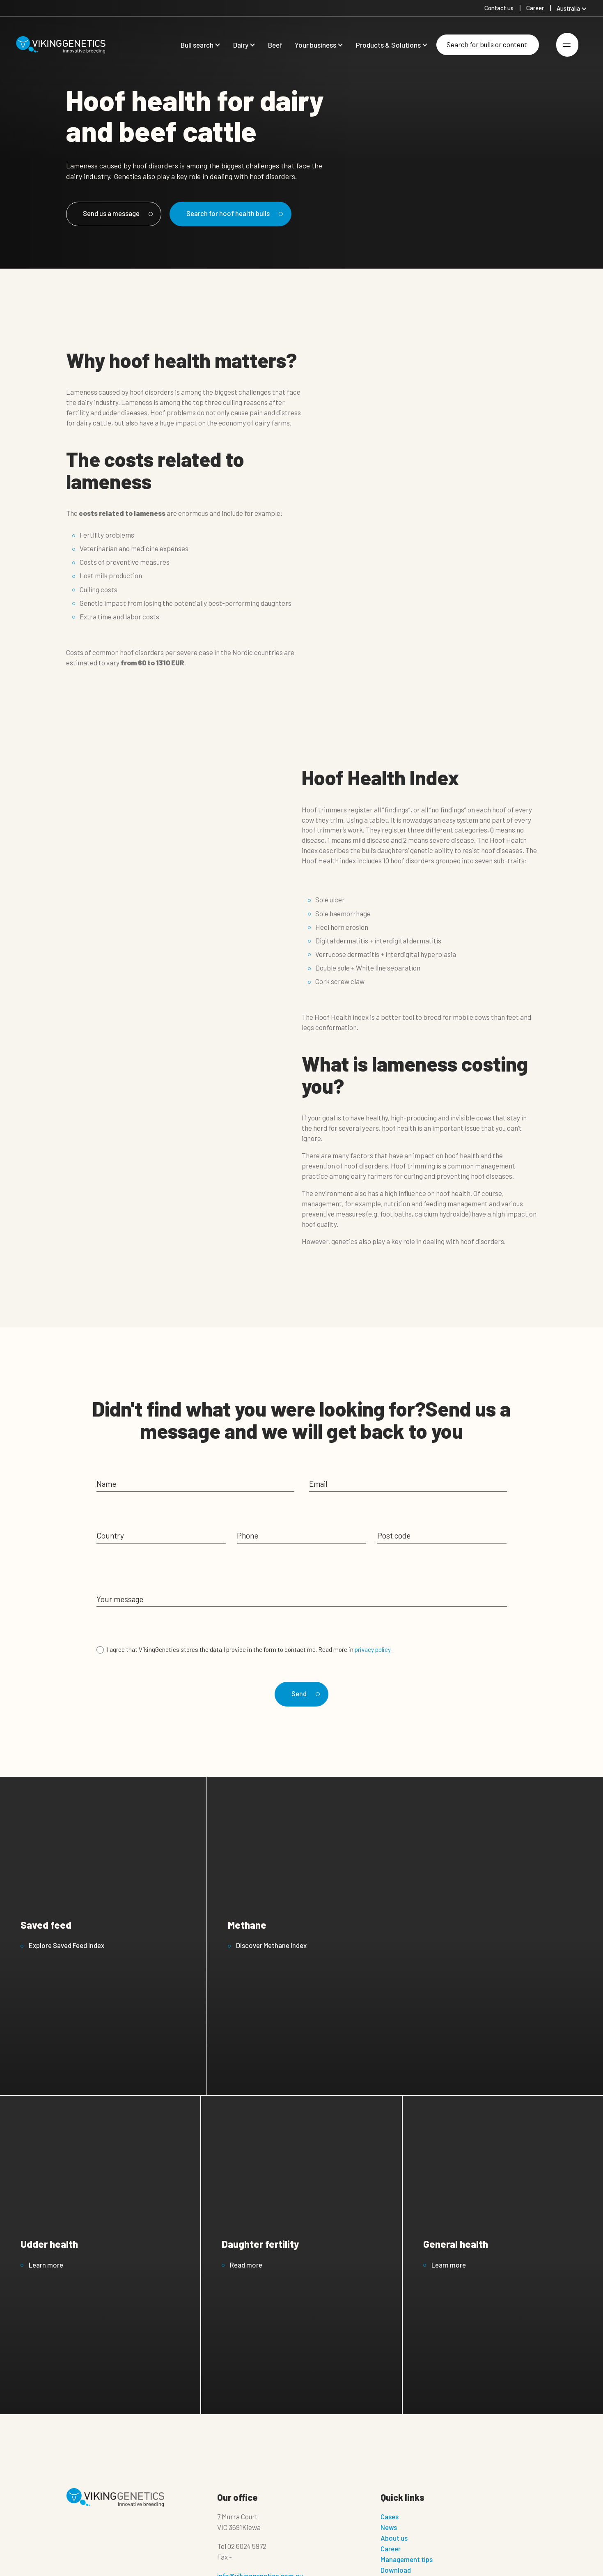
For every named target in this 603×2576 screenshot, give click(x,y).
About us (394, 2543)
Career (391, 2553)
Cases (390, 2521)
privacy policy (372, 1650)
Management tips (407, 2564)
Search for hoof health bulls (247, 213)
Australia (568, 8)
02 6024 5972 (246, 2551)
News (389, 2532)
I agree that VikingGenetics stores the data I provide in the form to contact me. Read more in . (249, 1650)
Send (304, 1695)
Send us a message (121, 213)
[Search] (487, 44)
